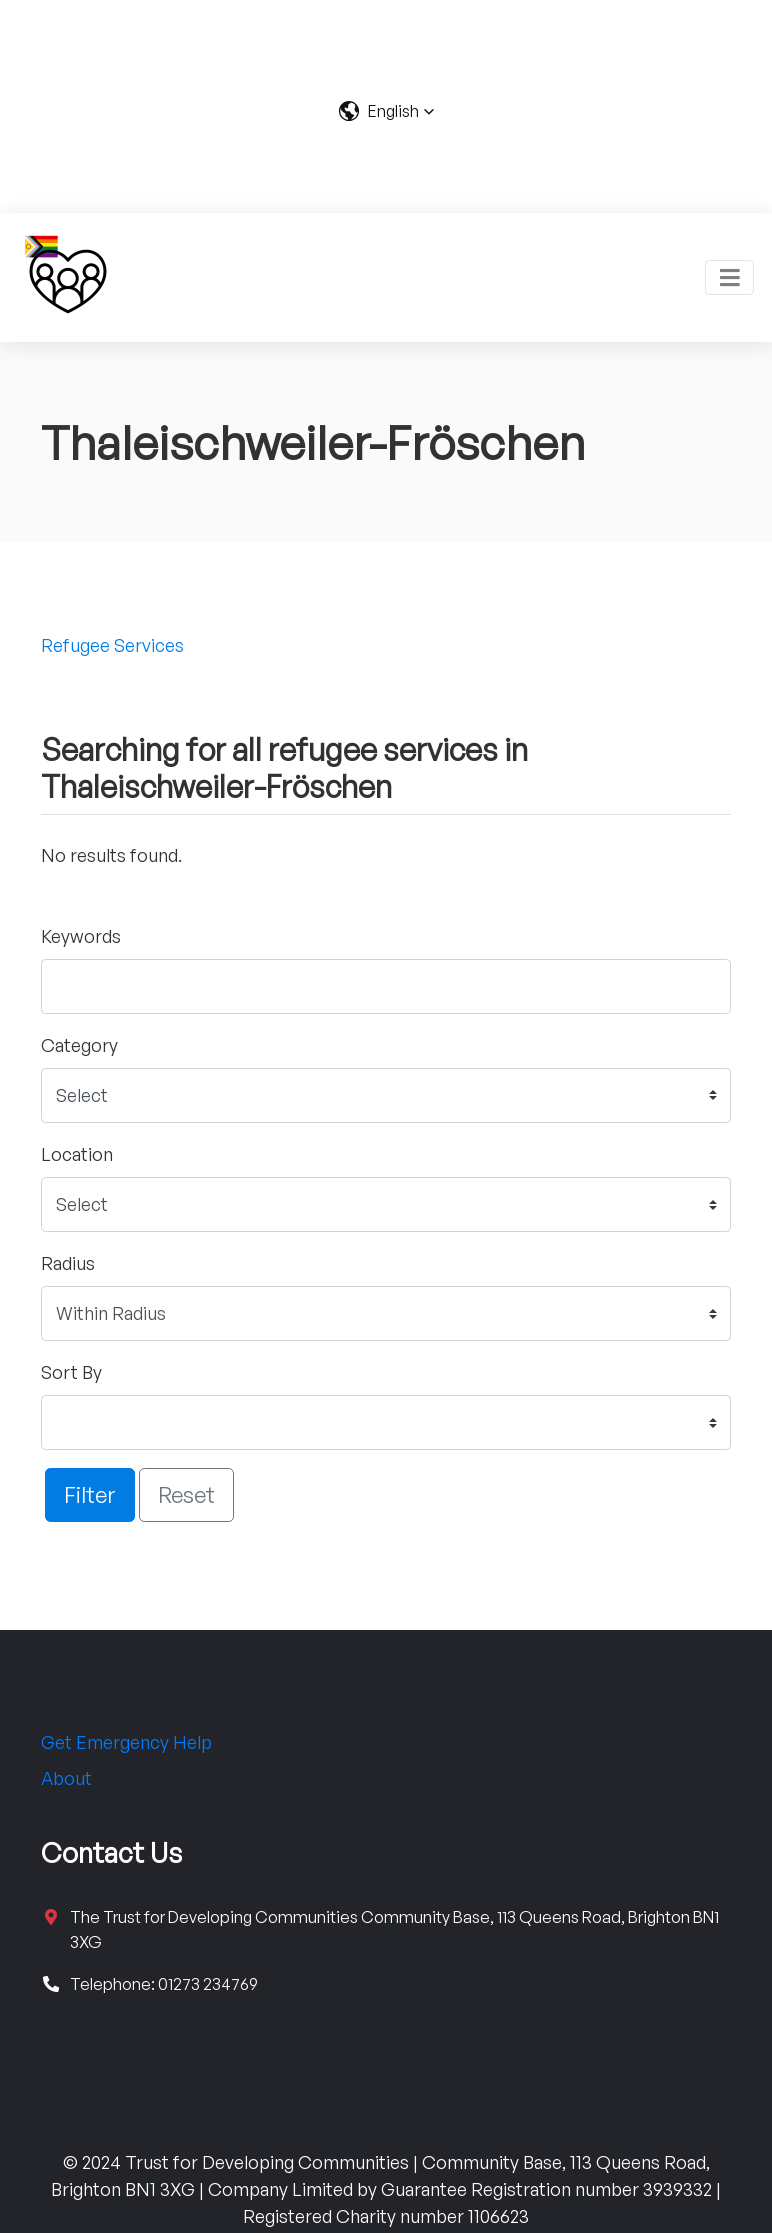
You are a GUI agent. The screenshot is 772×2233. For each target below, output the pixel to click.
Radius (68, 1263)
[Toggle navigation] (729, 277)
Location (77, 1154)
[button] (386, 111)
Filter (90, 1494)
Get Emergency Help (126, 1742)
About (66, 1778)
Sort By (71, 1372)
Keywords (81, 936)
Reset (186, 1494)
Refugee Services (112, 645)
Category (79, 1045)
